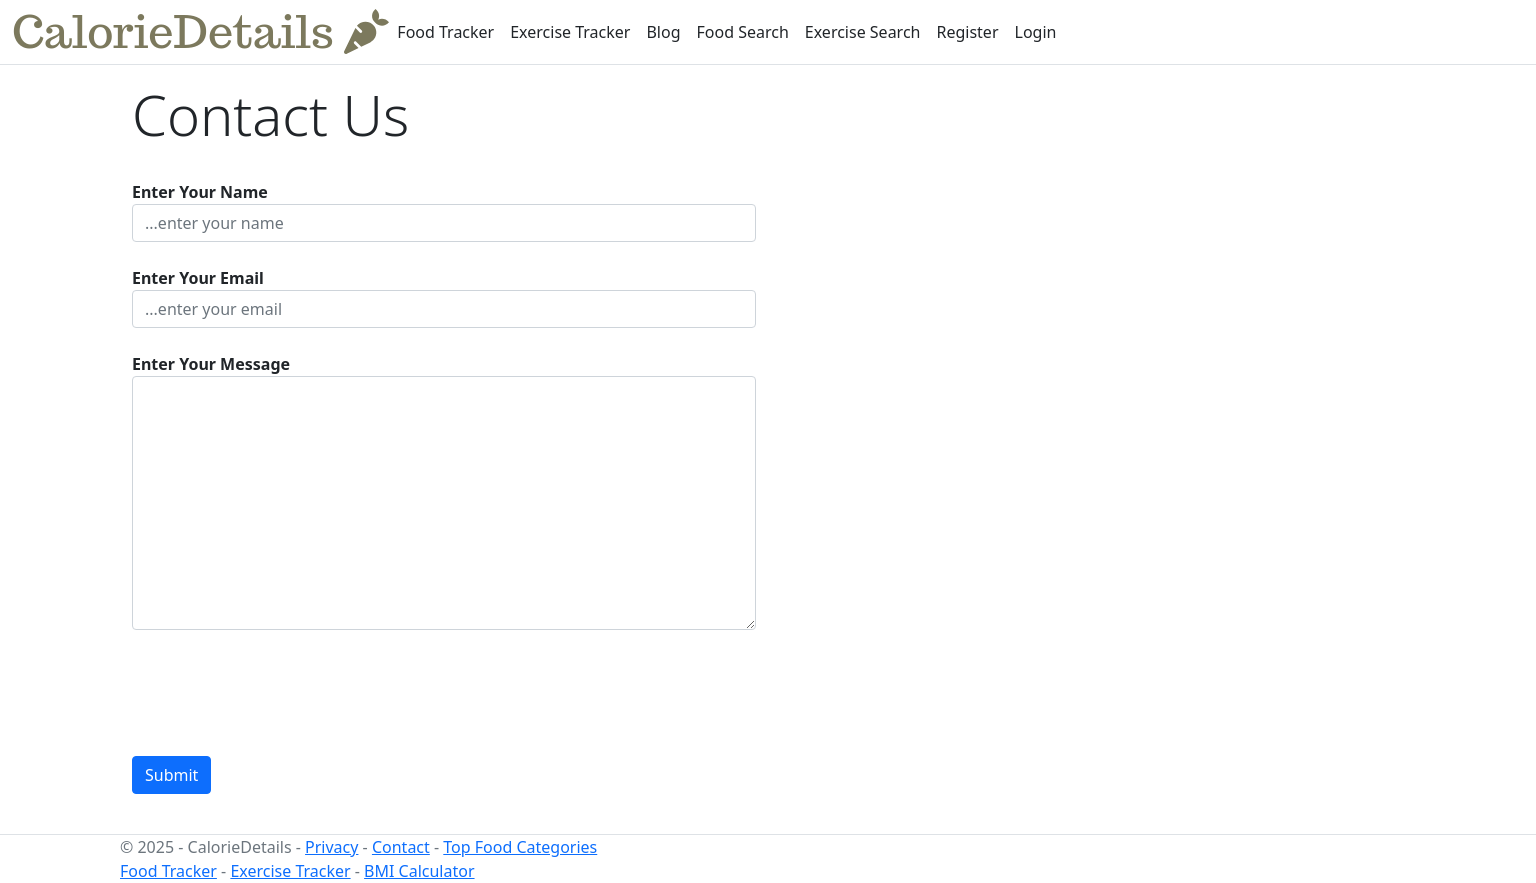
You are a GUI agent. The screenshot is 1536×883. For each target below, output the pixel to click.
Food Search (743, 32)
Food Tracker (445, 32)
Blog (663, 32)
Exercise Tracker (570, 32)
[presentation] (284, 693)
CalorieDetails (200, 32)
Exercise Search (863, 32)
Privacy (331, 847)
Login (1036, 32)
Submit (171, 775)
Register (967, 32)
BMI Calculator (419, 871)
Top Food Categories (520, 847)
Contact (401, 847)
